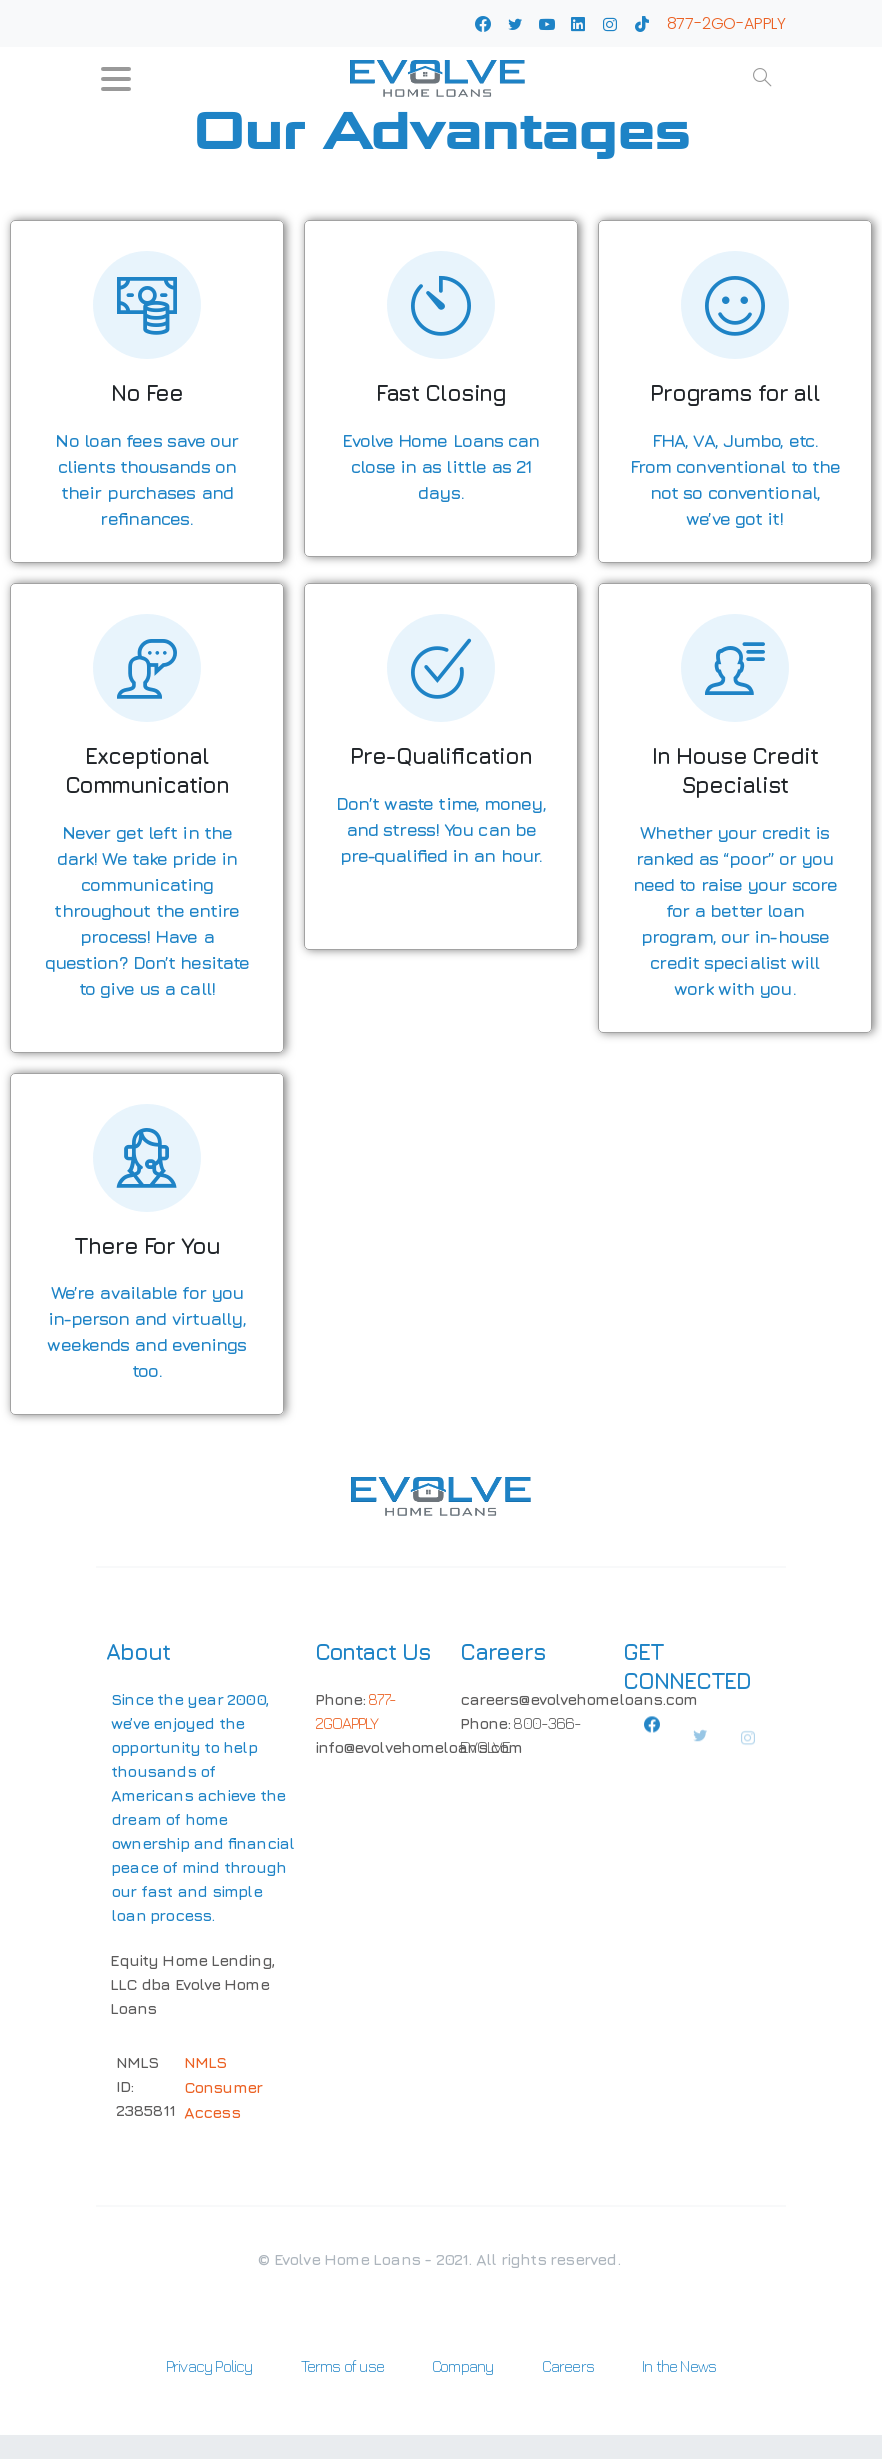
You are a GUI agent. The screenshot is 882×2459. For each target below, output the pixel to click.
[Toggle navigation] (116, 79)
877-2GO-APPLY (726, 23)
